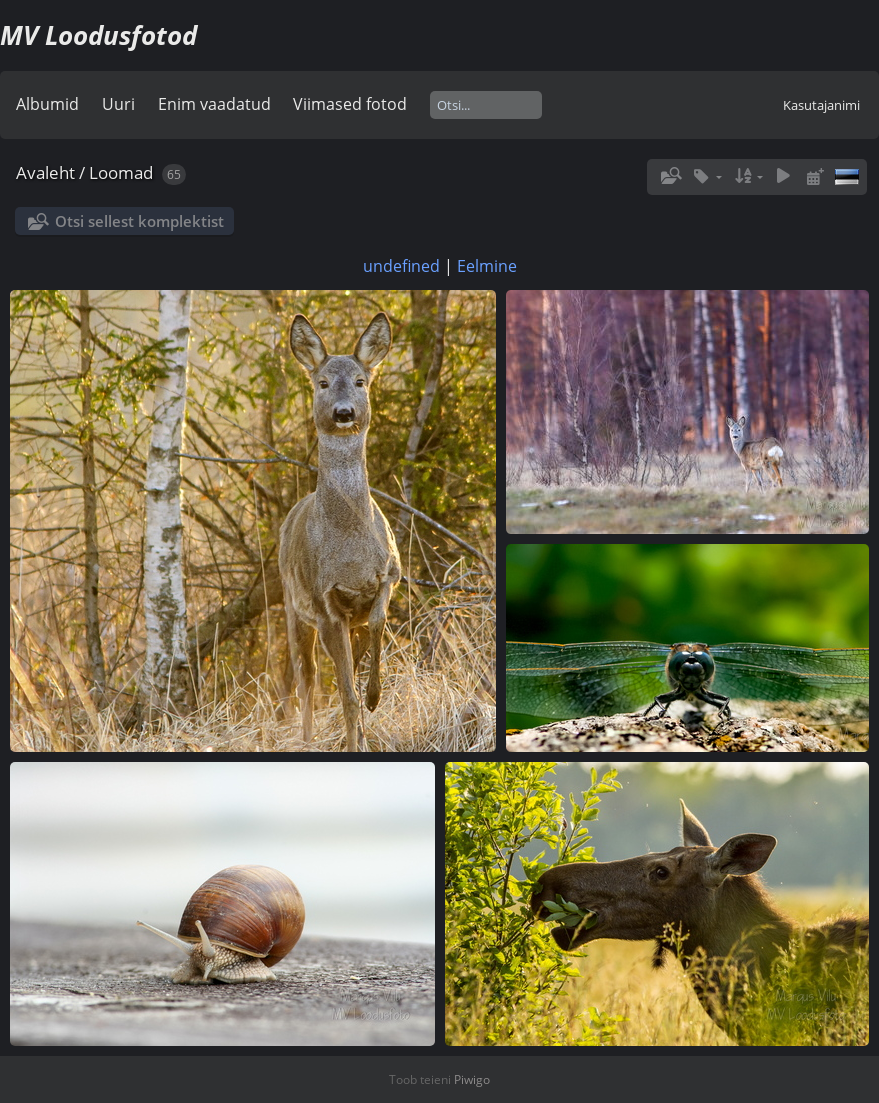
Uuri (118, 104)
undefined (401, 266)
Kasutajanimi (821, 105)
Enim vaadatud (214, 104)
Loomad (121, 172)
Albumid (47, 104)
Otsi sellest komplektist (139, 221)
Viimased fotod (350, 104)
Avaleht (45, 172)
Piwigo (472, 1079)
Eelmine (487, 266)
